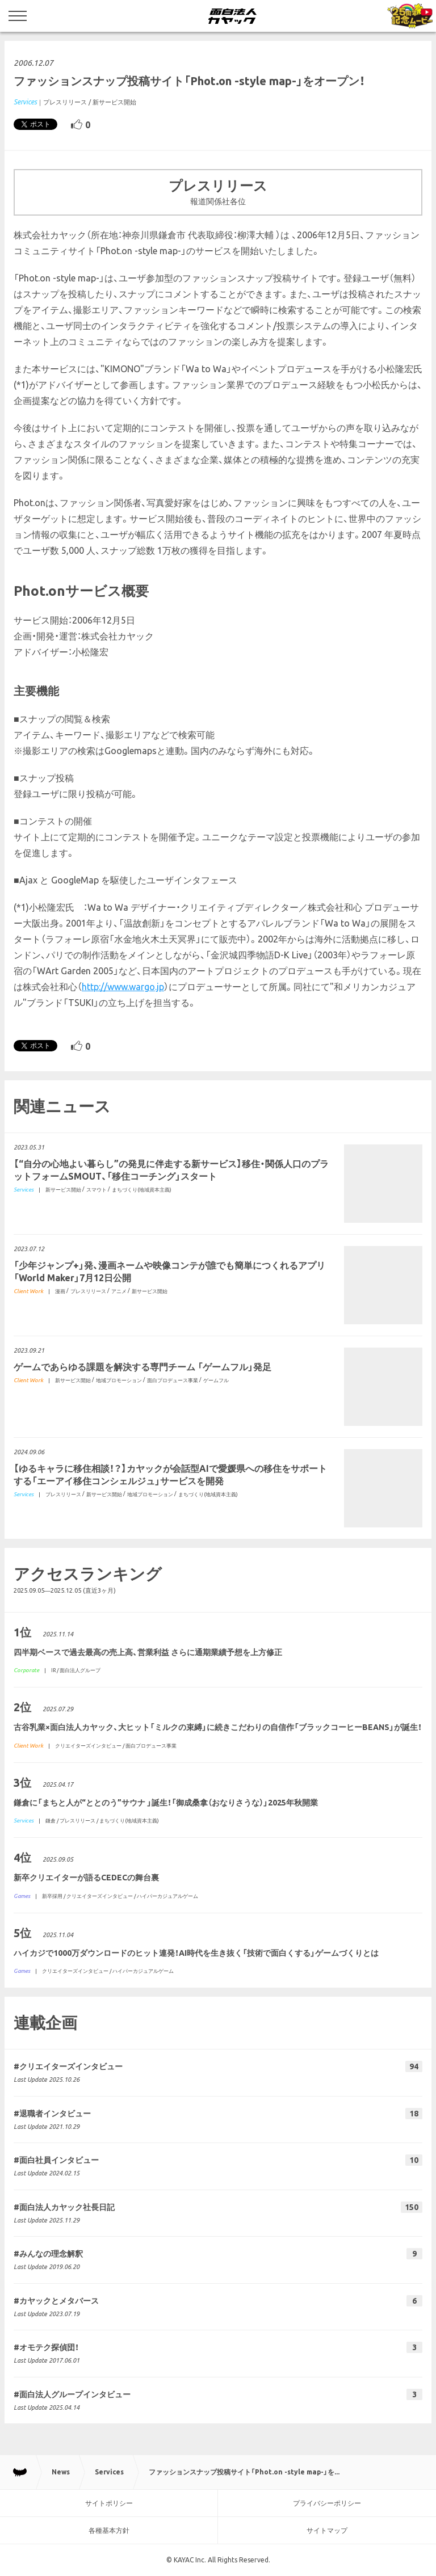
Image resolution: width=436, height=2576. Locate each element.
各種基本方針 (109, 2530)
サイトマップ (327, 2530)
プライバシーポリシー (327, 2503)
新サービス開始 (114, 102)
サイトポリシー (109, 2503)
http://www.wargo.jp (123, 987)
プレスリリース (65, 102)
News (61, 2472)
